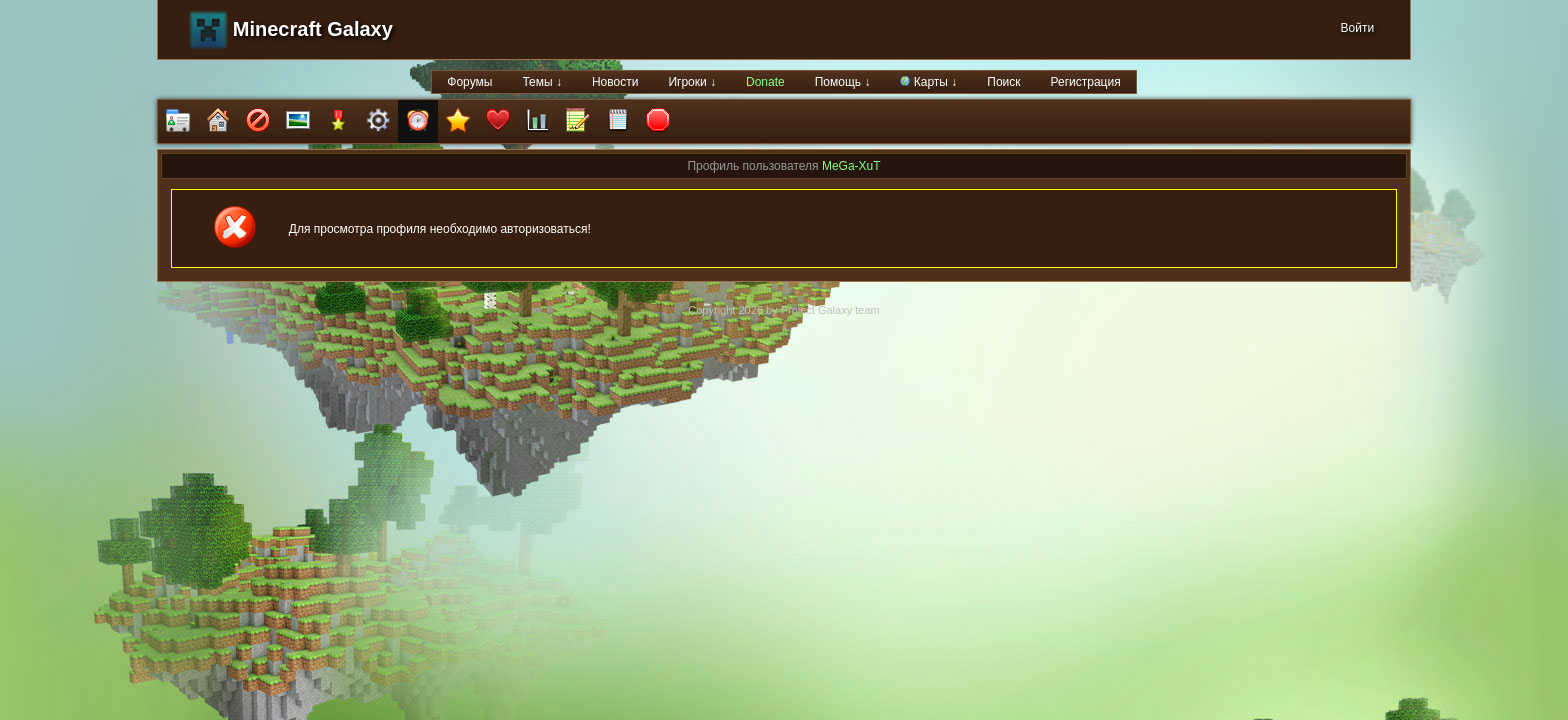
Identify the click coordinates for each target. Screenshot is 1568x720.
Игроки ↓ (692, 82)
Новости (615, 82)
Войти (1358, 28)
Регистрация (1086, 82)
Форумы (469, 82)
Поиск (1003, 82)
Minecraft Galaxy (313, 29)
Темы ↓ (542, 82)
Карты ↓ (928, 82)
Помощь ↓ (843, 82)
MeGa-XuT (851, 166)
